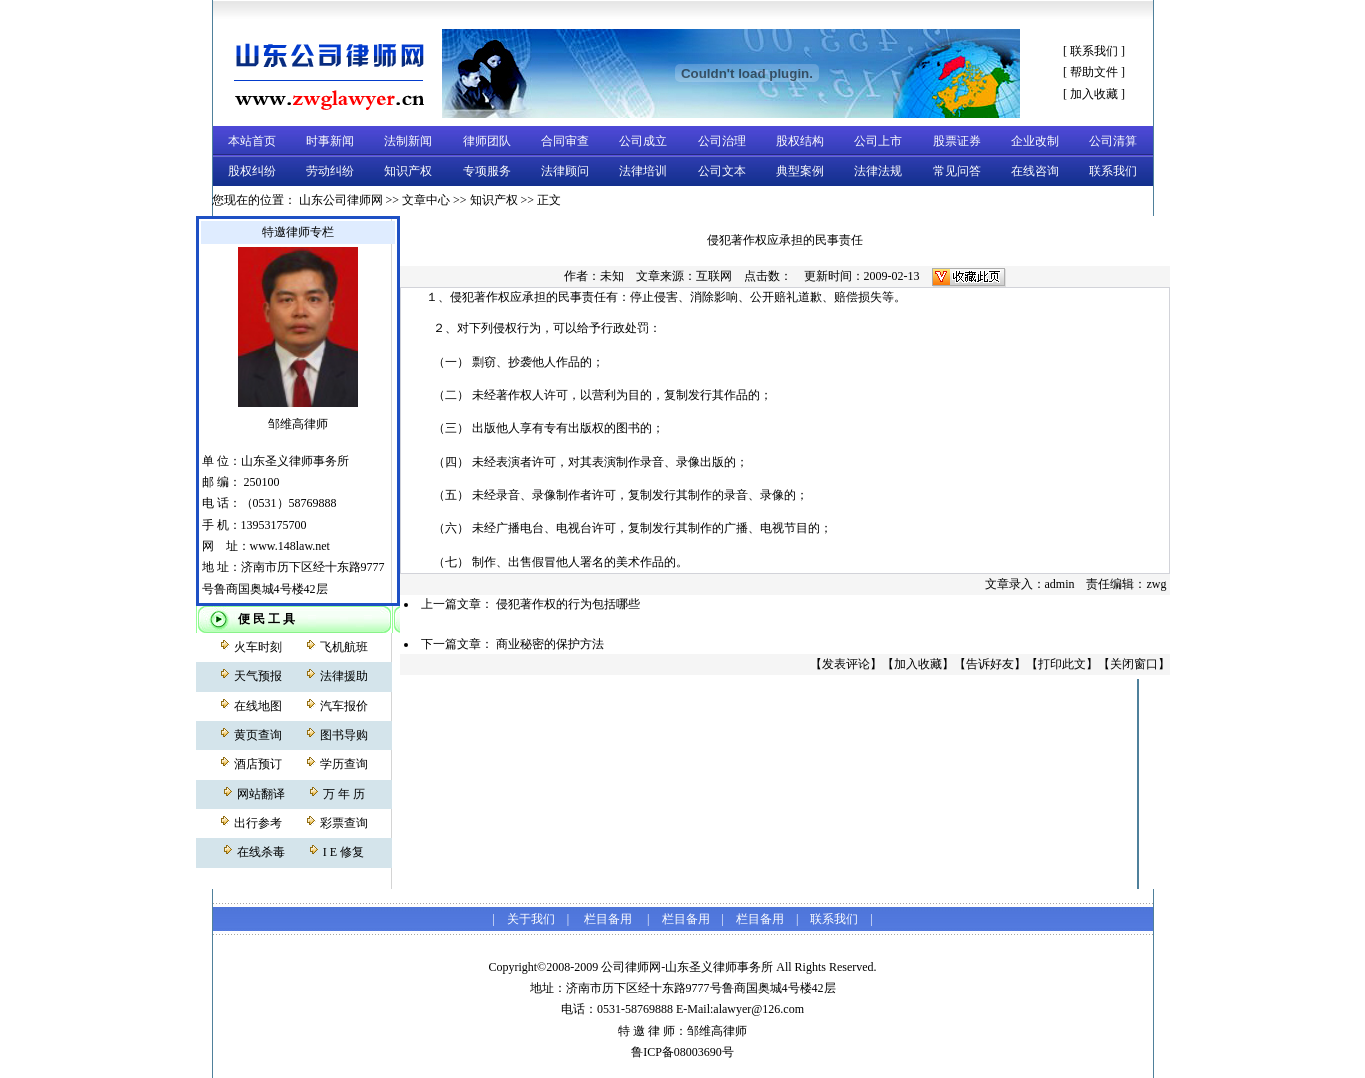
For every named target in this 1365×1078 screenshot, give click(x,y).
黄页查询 (258, 735)
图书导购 (344, 735)
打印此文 (1062, 664)
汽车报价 (344, 706)
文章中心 (426, 200)
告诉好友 (990, 664)
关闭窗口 (1134, 664)
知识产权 (494, 200)
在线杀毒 (261, 852)
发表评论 (846, 664)
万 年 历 (344, 794)
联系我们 (1094, 51)
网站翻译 (261, 794)
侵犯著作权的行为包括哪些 (568, 604)
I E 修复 (343, 852)
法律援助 (344, 676)
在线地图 (258, 706)
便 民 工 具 (266, 619)
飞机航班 (344, 647)
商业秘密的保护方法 (550, 644)
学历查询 (344, 764)
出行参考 (258, 823)
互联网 (714, 276)
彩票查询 (344, 823)
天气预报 (258, 676)
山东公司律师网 (341, 200)
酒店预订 (258, 764)
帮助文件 (1094, 72)
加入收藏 (1094, 94)
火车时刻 (258, 647)
